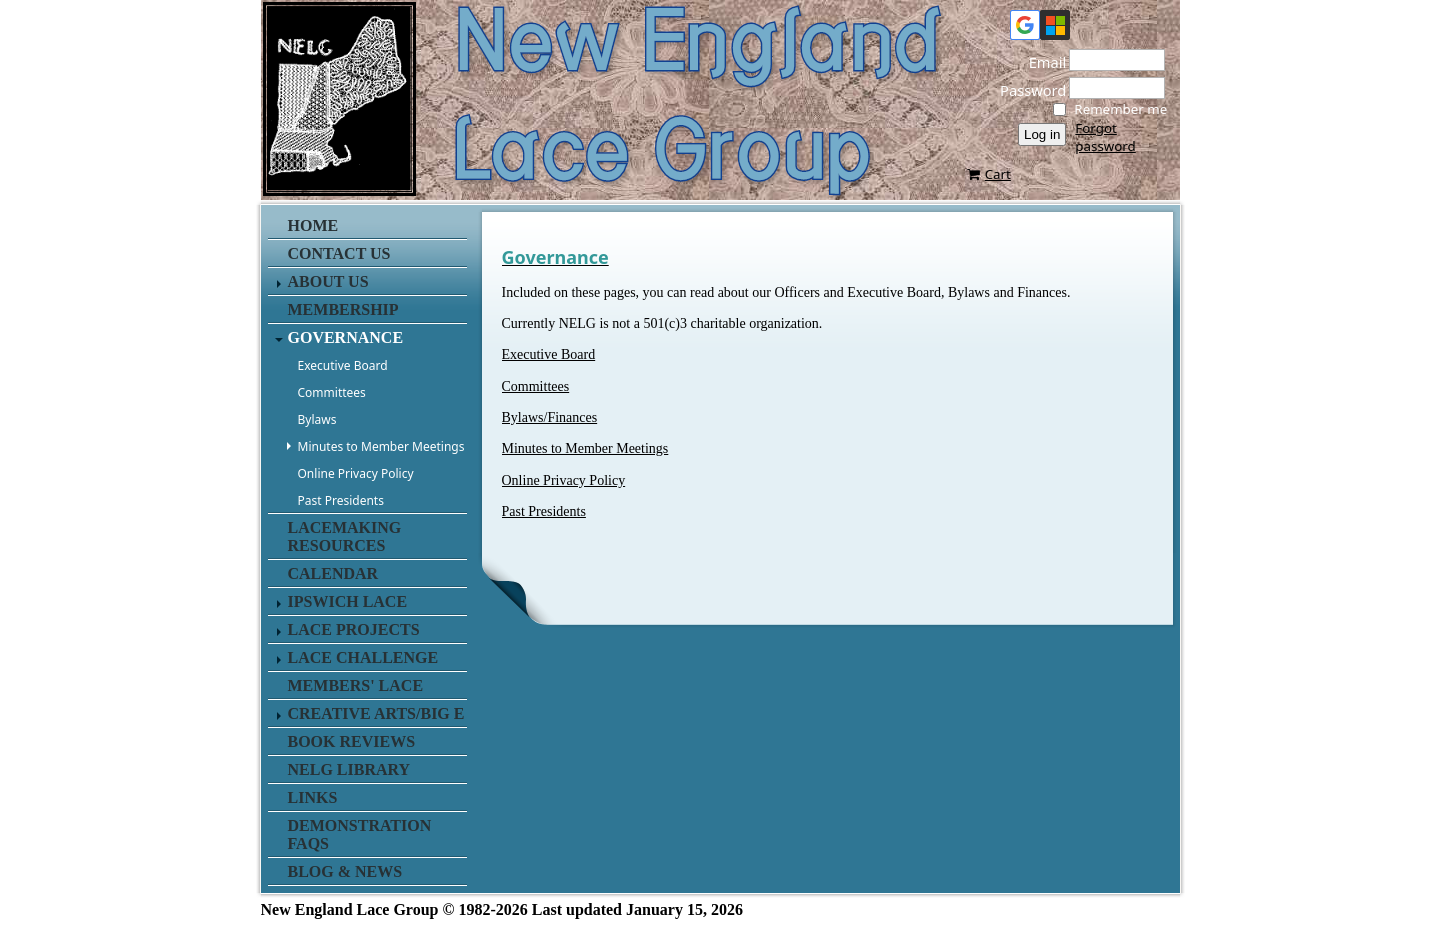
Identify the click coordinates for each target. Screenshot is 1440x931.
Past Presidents (341, 500)
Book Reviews (352, 741)
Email (1042, 62)
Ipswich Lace (348, 601)
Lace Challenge (363, 657)
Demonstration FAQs (360, 834)
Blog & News (345, 871)
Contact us (339, 253)
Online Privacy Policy (356, 473)
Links (313, 797)
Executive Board (343, 365)
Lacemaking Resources (345, 536)
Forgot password (1105, 137)
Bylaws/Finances (550, 417)
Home (313, 225)
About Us (328, 281)
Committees (332, 392)
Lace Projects (354, 629)
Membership (343, 309)
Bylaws (317, 419)
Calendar (333, 573)
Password (1027, 90)
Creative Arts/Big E (376, 713)
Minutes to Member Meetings (381, 446)
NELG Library (349, 769)
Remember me (1120, 109)
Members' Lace (356, 685)
